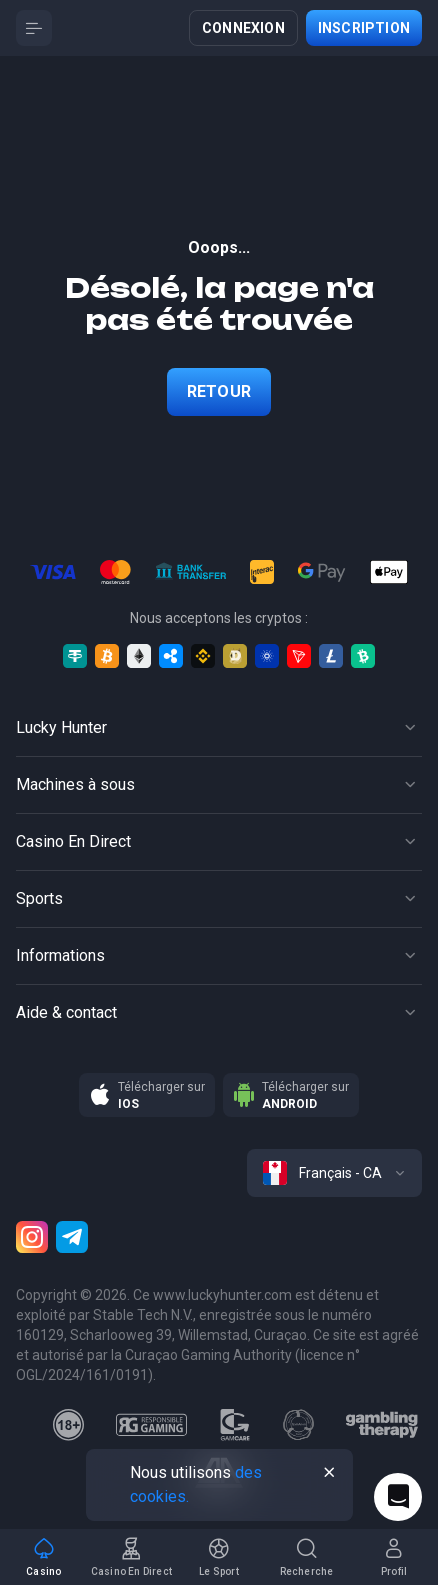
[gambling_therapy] (381, 1425)
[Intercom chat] (398, 1497)
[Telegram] (72, 1237)
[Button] (34, 28)
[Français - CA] (334, 1173)
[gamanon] (299, 1425)
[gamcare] (235, 1425)
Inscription (364, 28)
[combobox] (334, 1173)
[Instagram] (32, 1237)
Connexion (243, 28)
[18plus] (69, 1425)
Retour (219, 391)
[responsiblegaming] (151, 1425)
